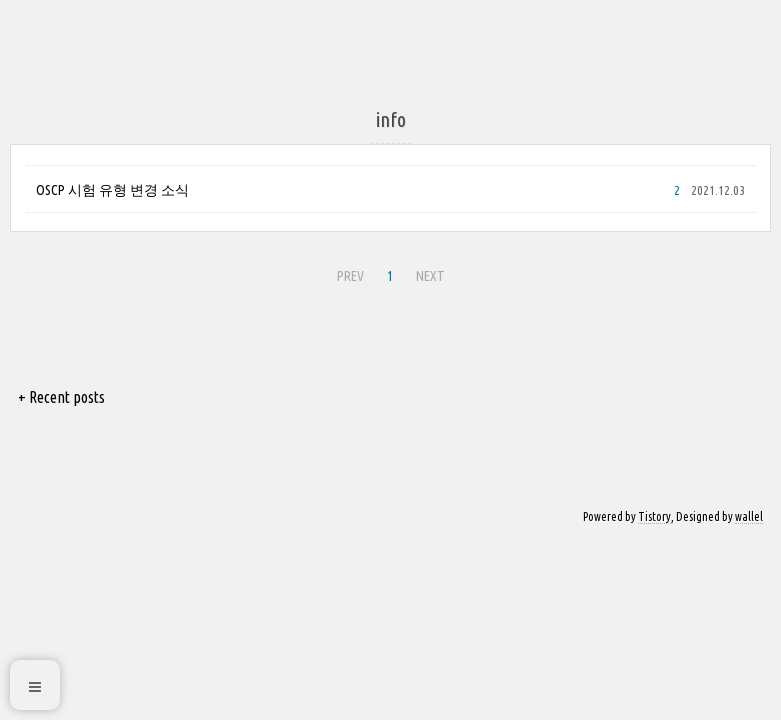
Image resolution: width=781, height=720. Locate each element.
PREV (350, 276)
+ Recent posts (61, 397)
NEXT (430, 276)
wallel (749, 516)
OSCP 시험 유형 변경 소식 (112, 190)
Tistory (654, 516)
